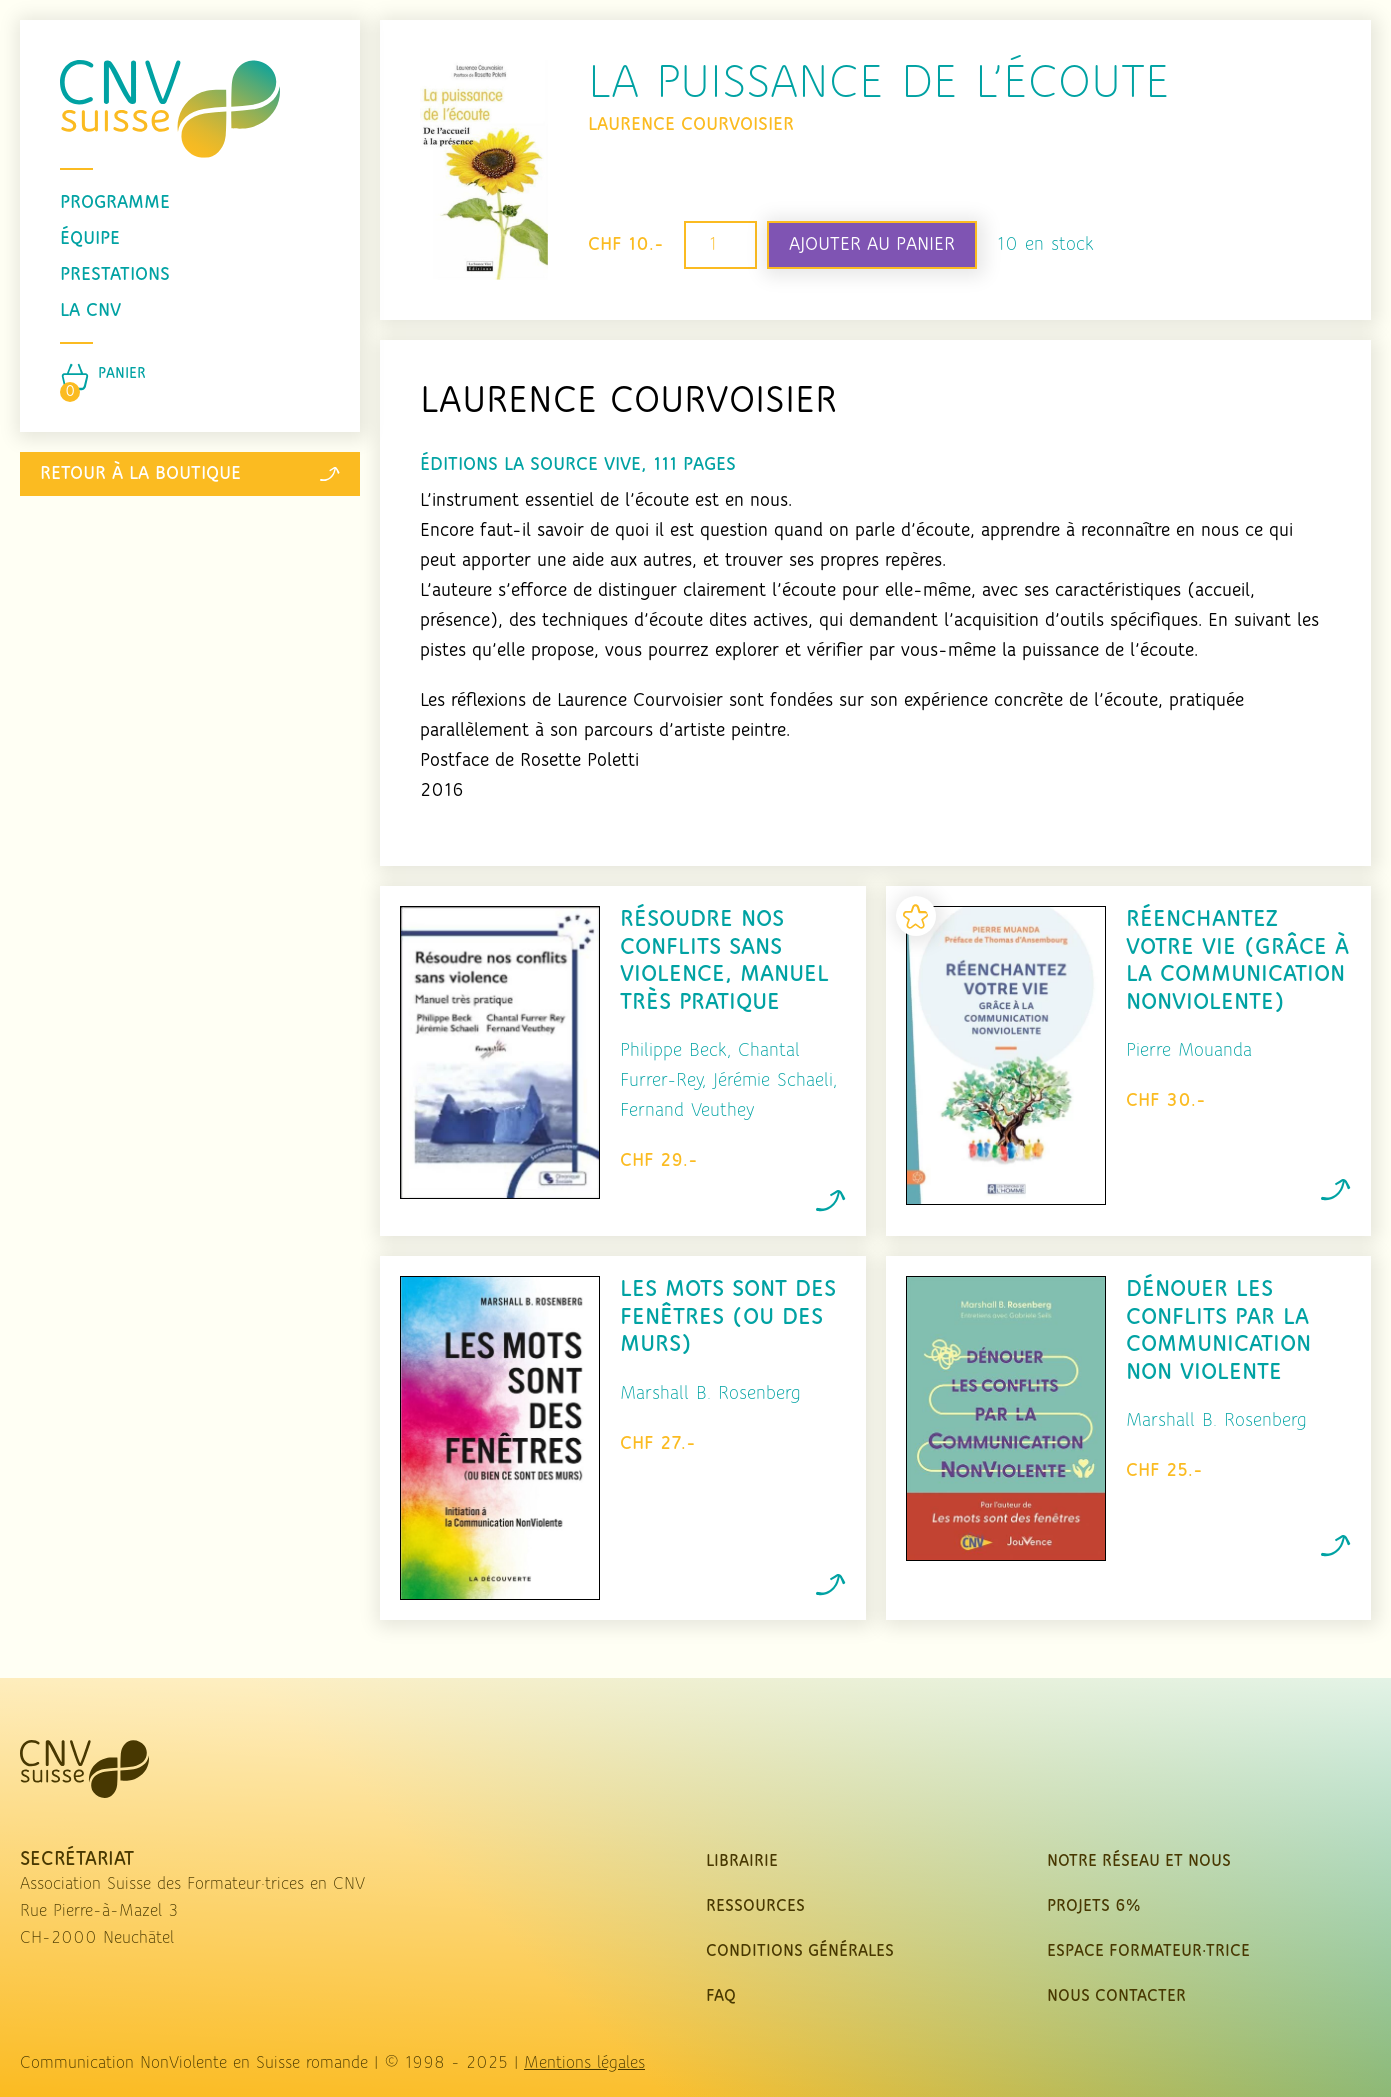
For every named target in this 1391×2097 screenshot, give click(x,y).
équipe (90, 239)
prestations (115, 275)
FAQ (721, 1996)
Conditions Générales (800, 1951)
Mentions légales (584, 2063)
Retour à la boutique (190, 474)
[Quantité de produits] (720, 245)
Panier (122, 374)
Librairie (742, 1861)
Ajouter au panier (872, 245)
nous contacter (1116, 1996)
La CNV (90, 311)
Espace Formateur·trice (1148, 1951)
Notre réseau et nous (1139, 1861)
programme (115, 203)
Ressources (755, 1906)
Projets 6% (1093, 1906)
